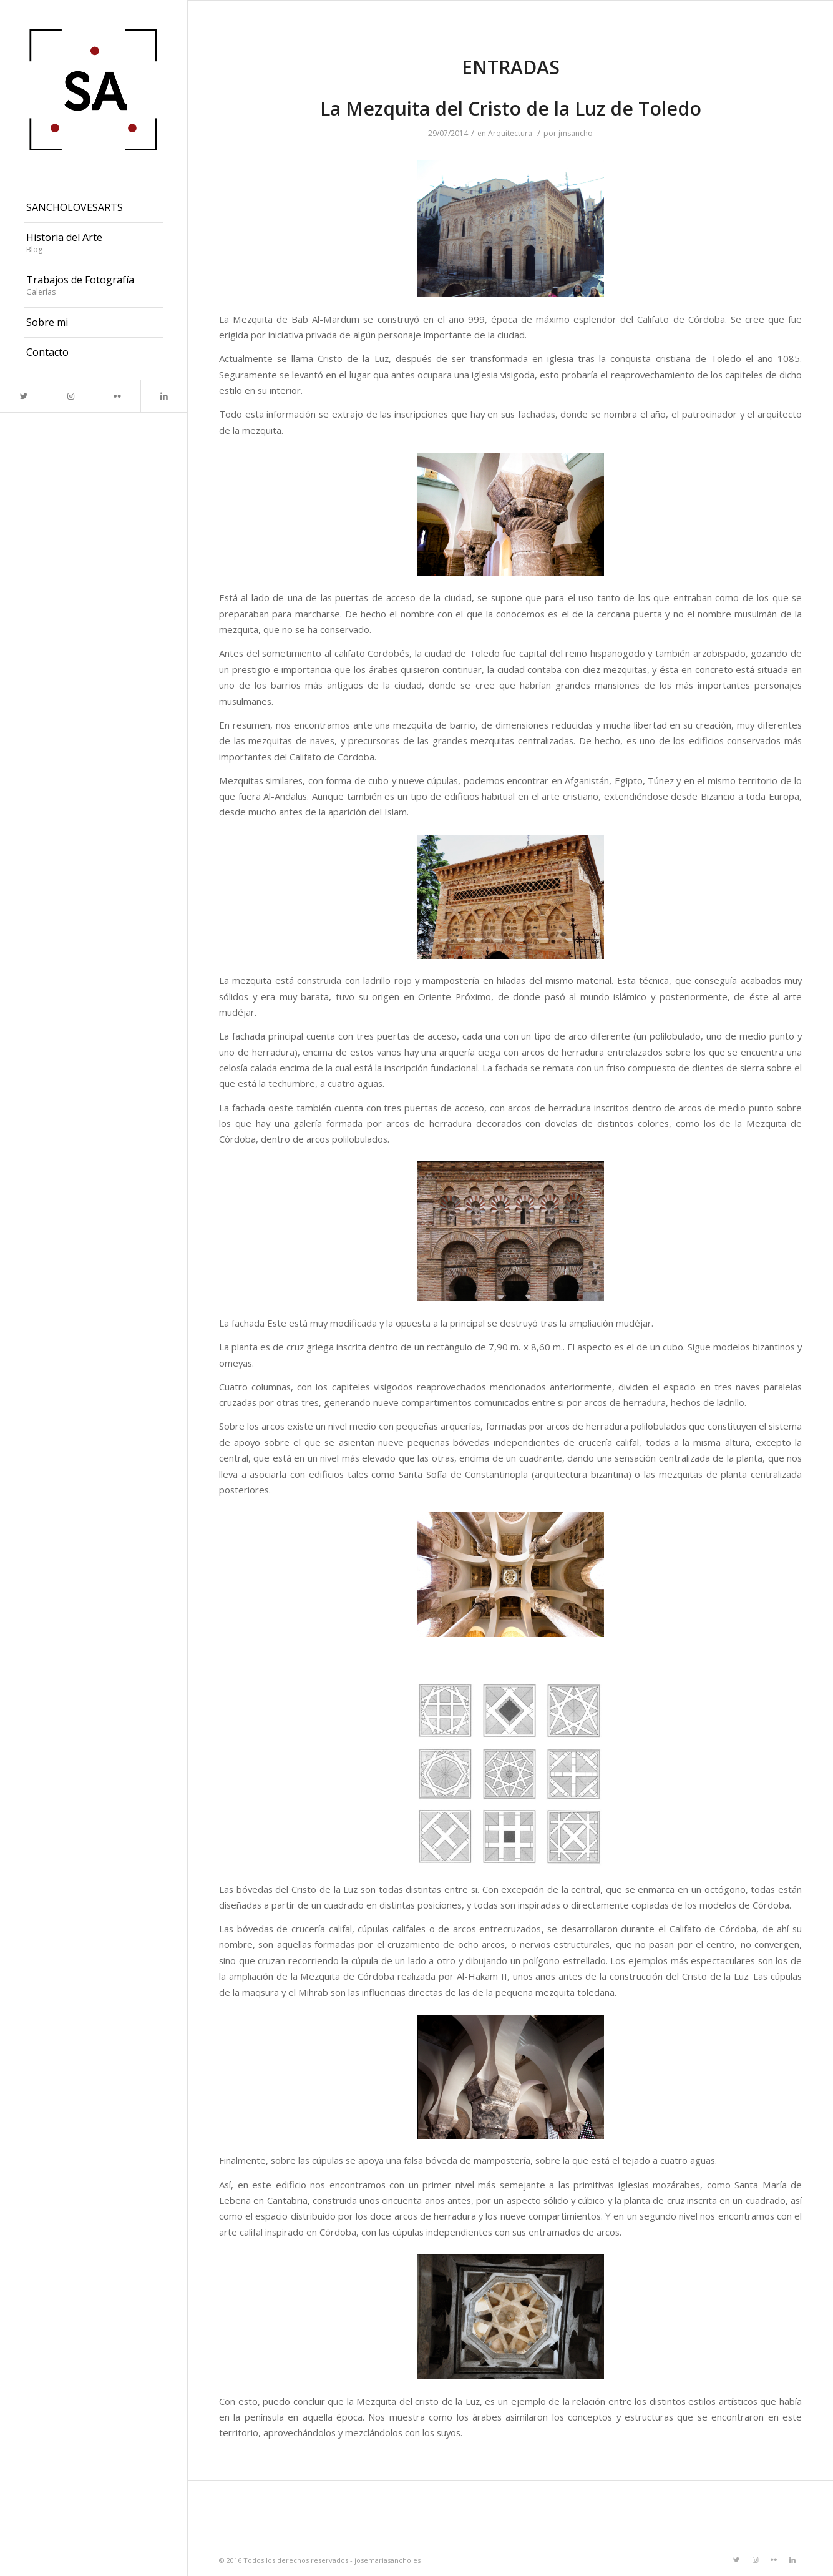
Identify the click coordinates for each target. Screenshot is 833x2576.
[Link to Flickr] (117, 396)
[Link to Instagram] (70, 396)
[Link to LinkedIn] (163, 396)
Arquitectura (510, 133)
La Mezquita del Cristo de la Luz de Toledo (510, 108)
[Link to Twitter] (23, 396)
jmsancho (575, 133)
